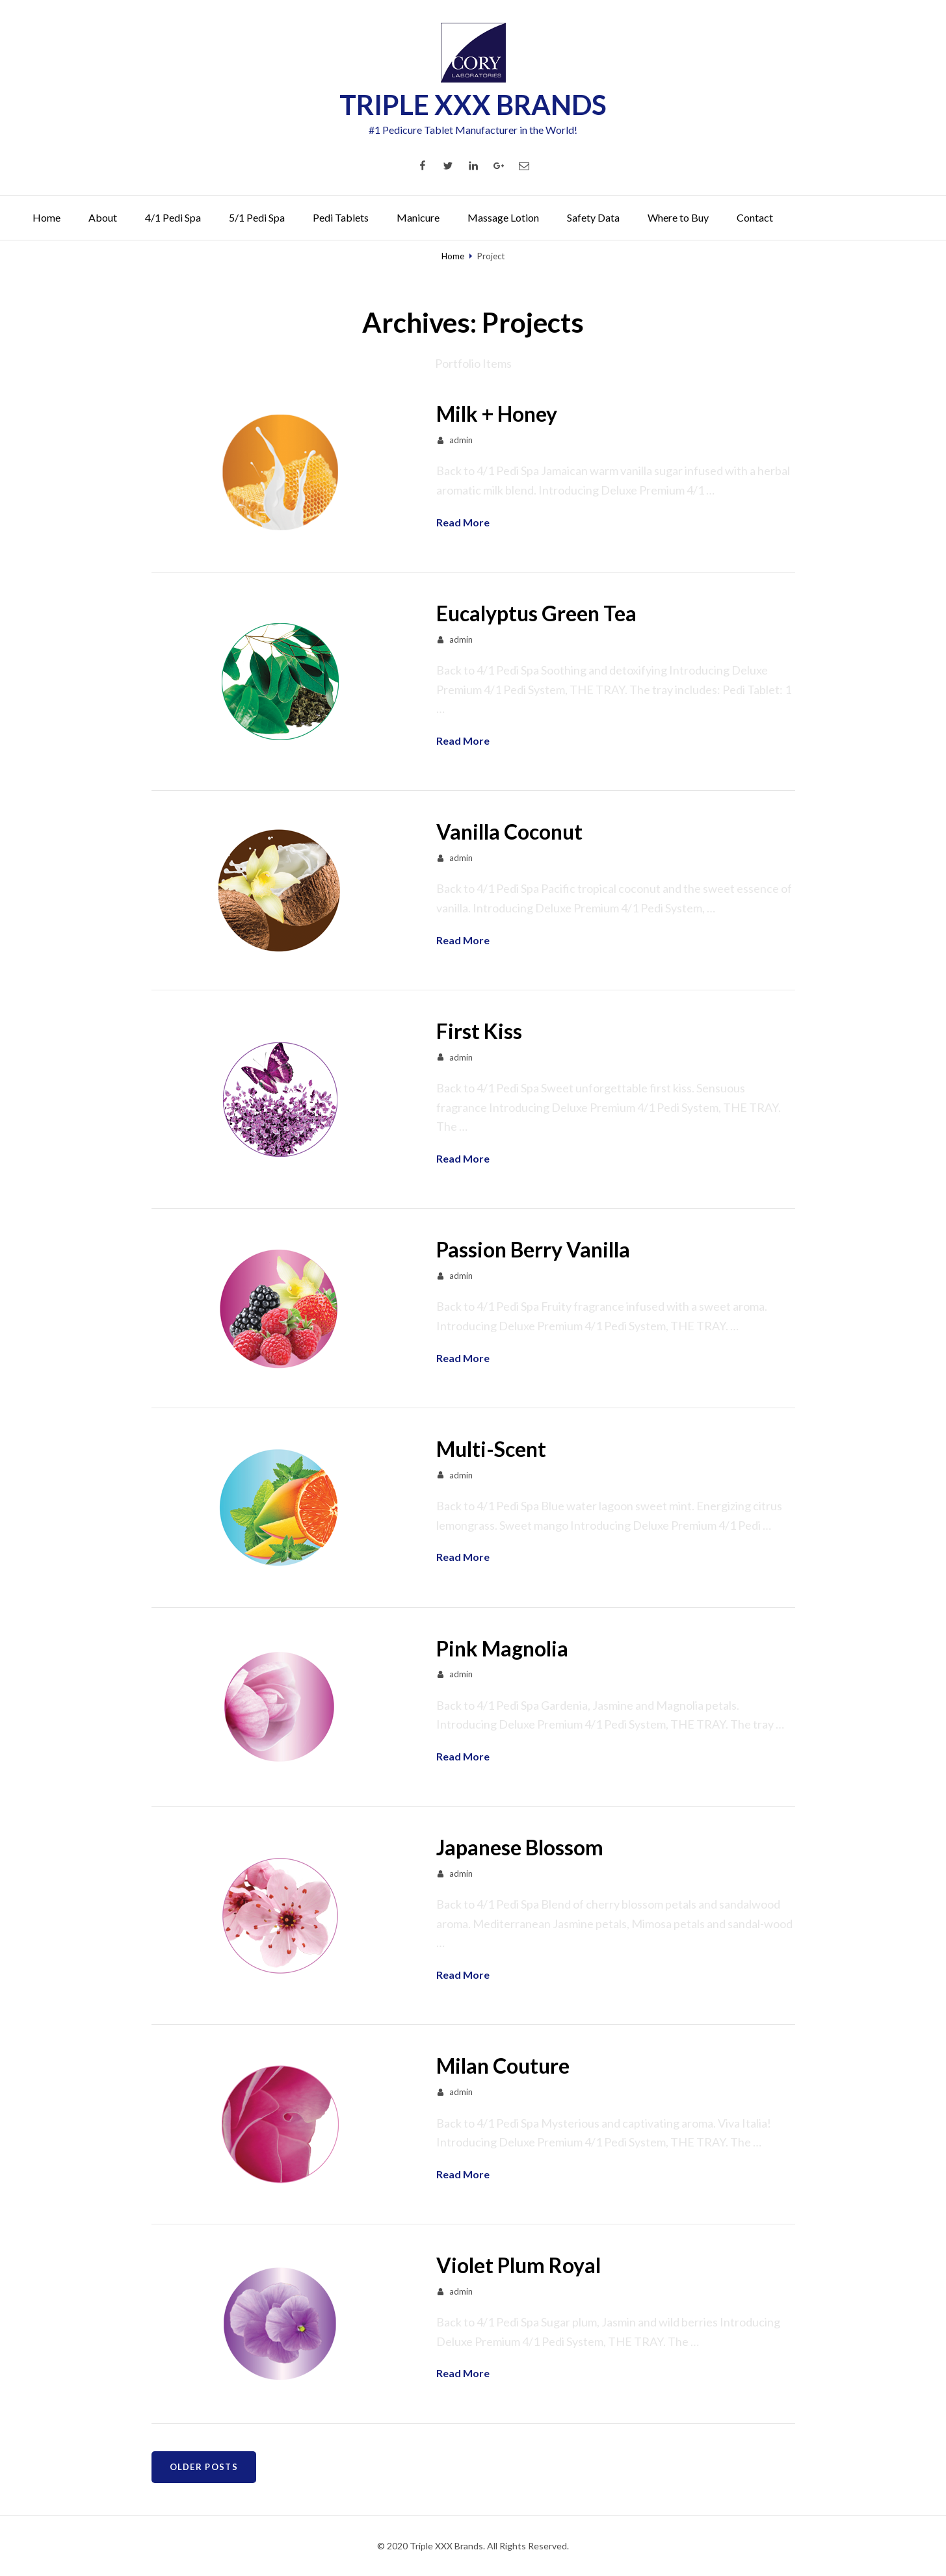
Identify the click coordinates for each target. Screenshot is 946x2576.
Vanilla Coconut (509, 831)
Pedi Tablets (341, 217)
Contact (755, 217)
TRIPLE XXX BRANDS (473, 104)
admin (461, 440)
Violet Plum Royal (518, 2265)
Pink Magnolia (502, 1648)
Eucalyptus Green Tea (536, 613)
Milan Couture (503, 2065)
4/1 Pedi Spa (173, 217)
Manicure (418, 217)
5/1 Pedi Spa (257, 217)
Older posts (204, 2467)
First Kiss (479, 1031)
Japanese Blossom (519, 1847)
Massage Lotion (503, 217)
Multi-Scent (491, 1449)
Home (46, 217)
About (102, 217)
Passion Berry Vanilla (533, 1249)
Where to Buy (678, 217)
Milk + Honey (496, 413)
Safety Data (593, 217)
